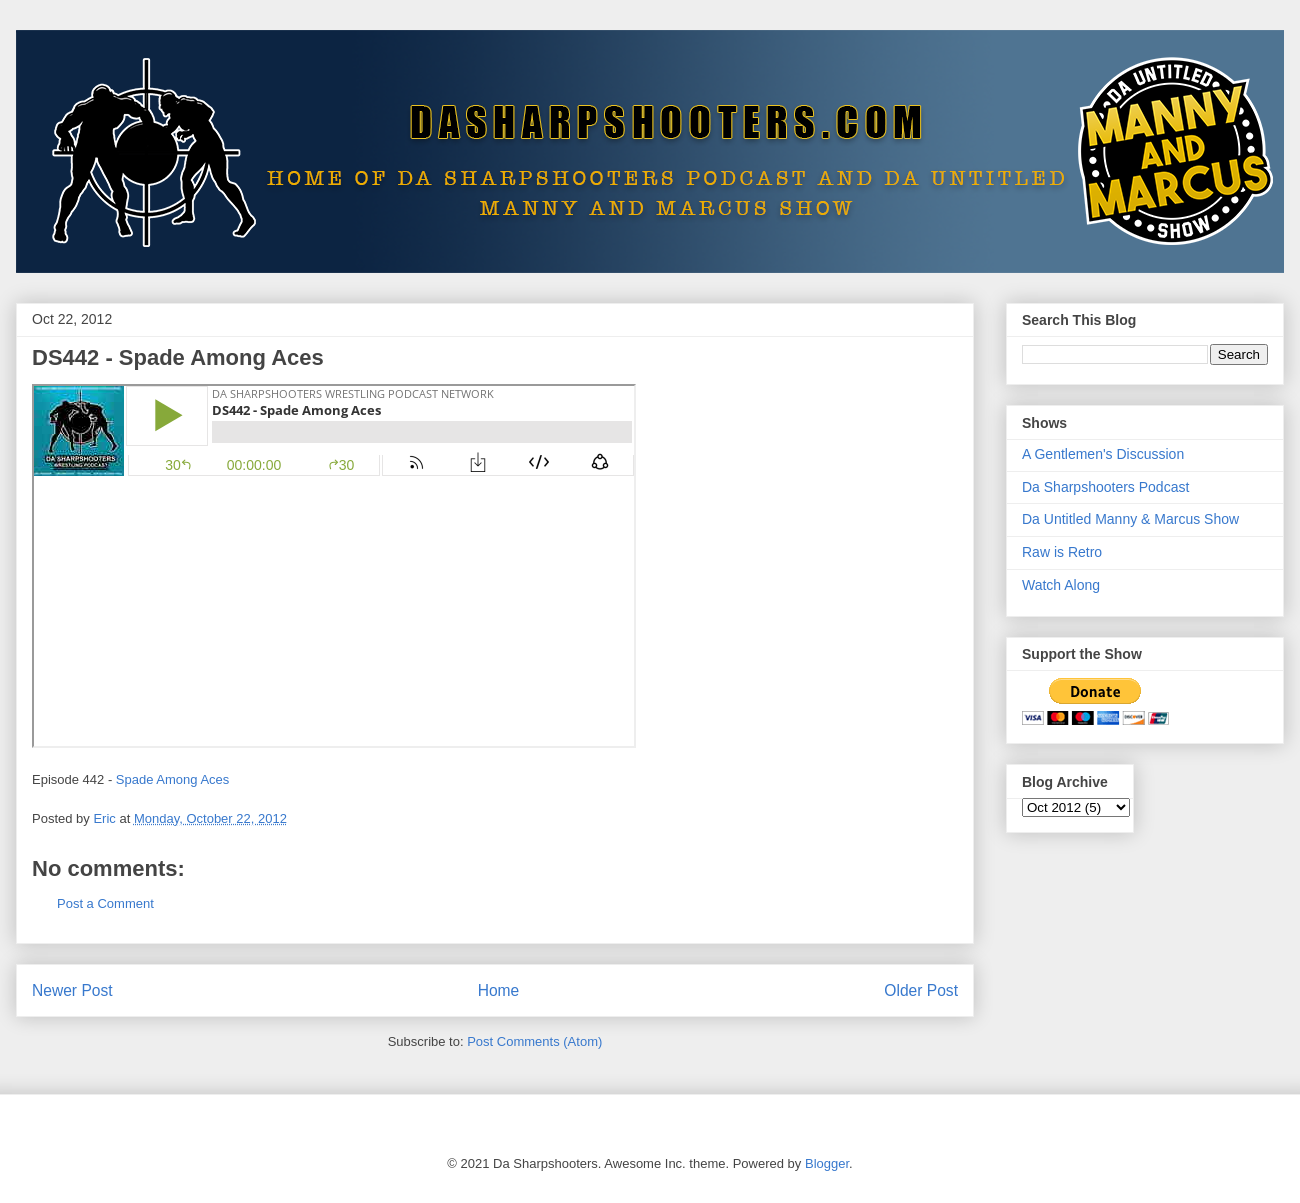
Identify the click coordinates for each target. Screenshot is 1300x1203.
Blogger (827, 1163)
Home (499, 990)
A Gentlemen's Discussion (1103, 454)
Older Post (921, 990)
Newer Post (72, 990)
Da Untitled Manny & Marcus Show (1130, 519)
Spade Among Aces (172, 779)
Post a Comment (105, 903)
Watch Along (1061, 585)
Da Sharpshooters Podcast (1105, 487)
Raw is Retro (1062, 552)
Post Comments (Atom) (534, 1041)
